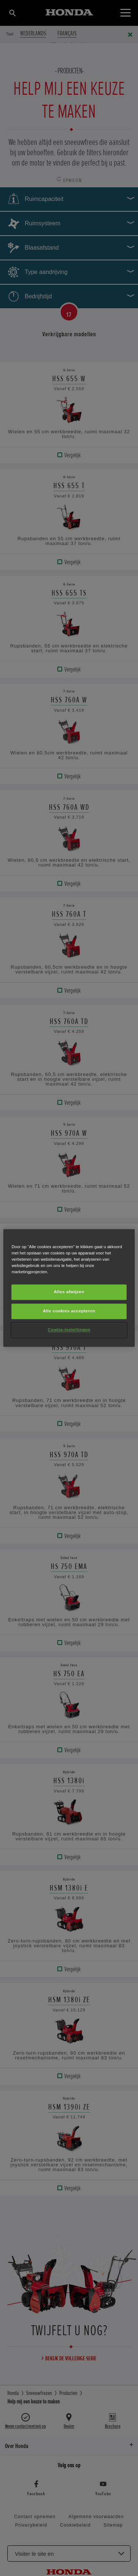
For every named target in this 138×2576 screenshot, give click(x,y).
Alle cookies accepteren (69, 1311)
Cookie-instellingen (69, 1330)
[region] (68, 1288)
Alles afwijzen (69, 1292)
